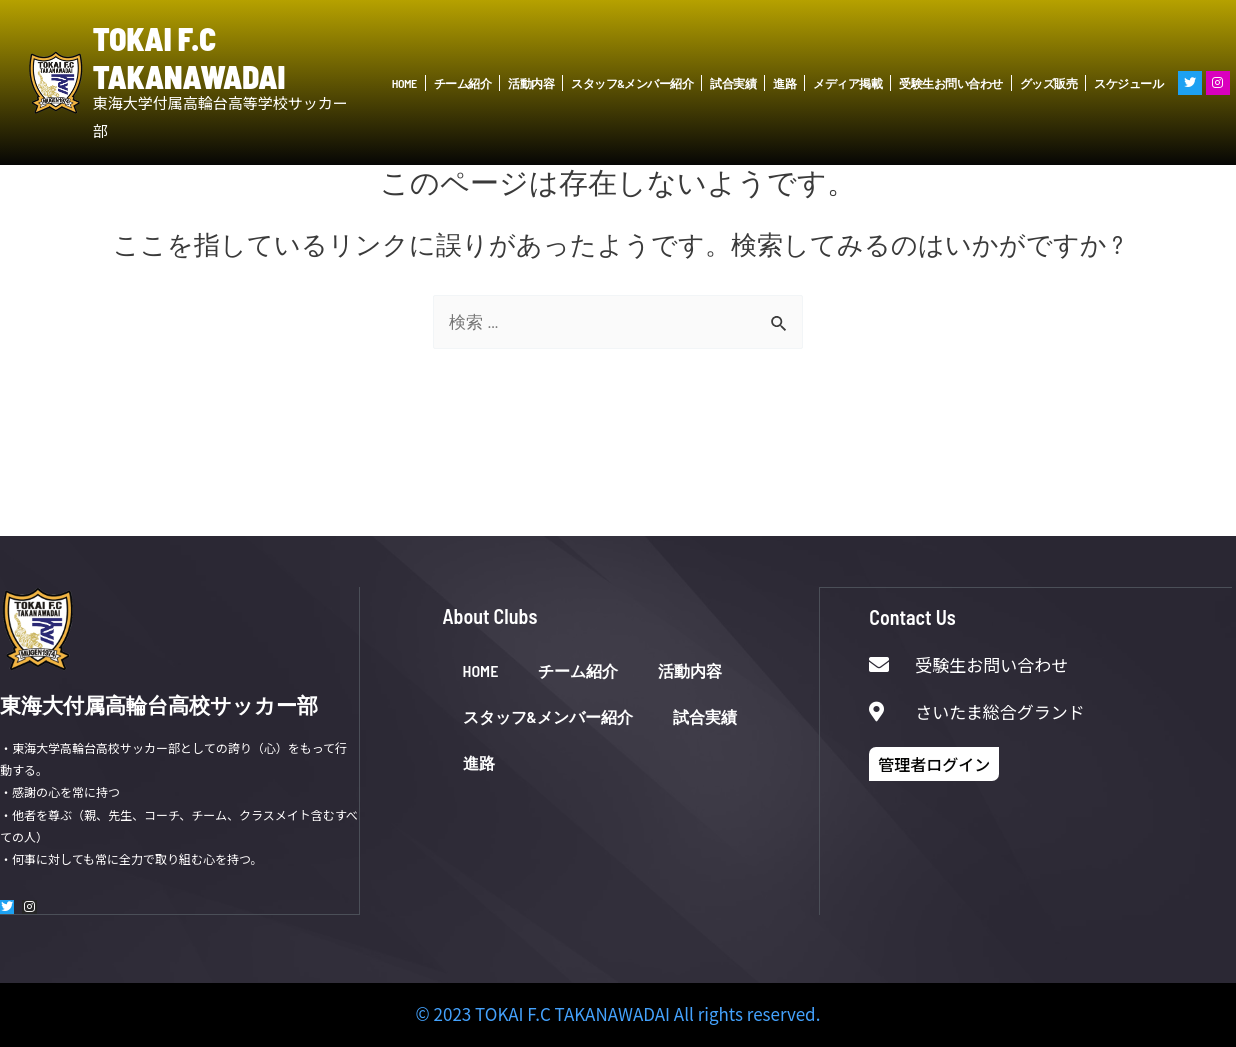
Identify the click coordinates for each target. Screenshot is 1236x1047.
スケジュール (1128, 83)
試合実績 (733, 83)
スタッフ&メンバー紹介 (632, 83)
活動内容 (531, 83)
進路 (784, 83)
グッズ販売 (1049, 83)
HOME (404, 83)
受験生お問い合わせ (951, 83)
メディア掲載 (847, 83)
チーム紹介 (463, 83)
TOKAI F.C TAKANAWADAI (189, 57)
